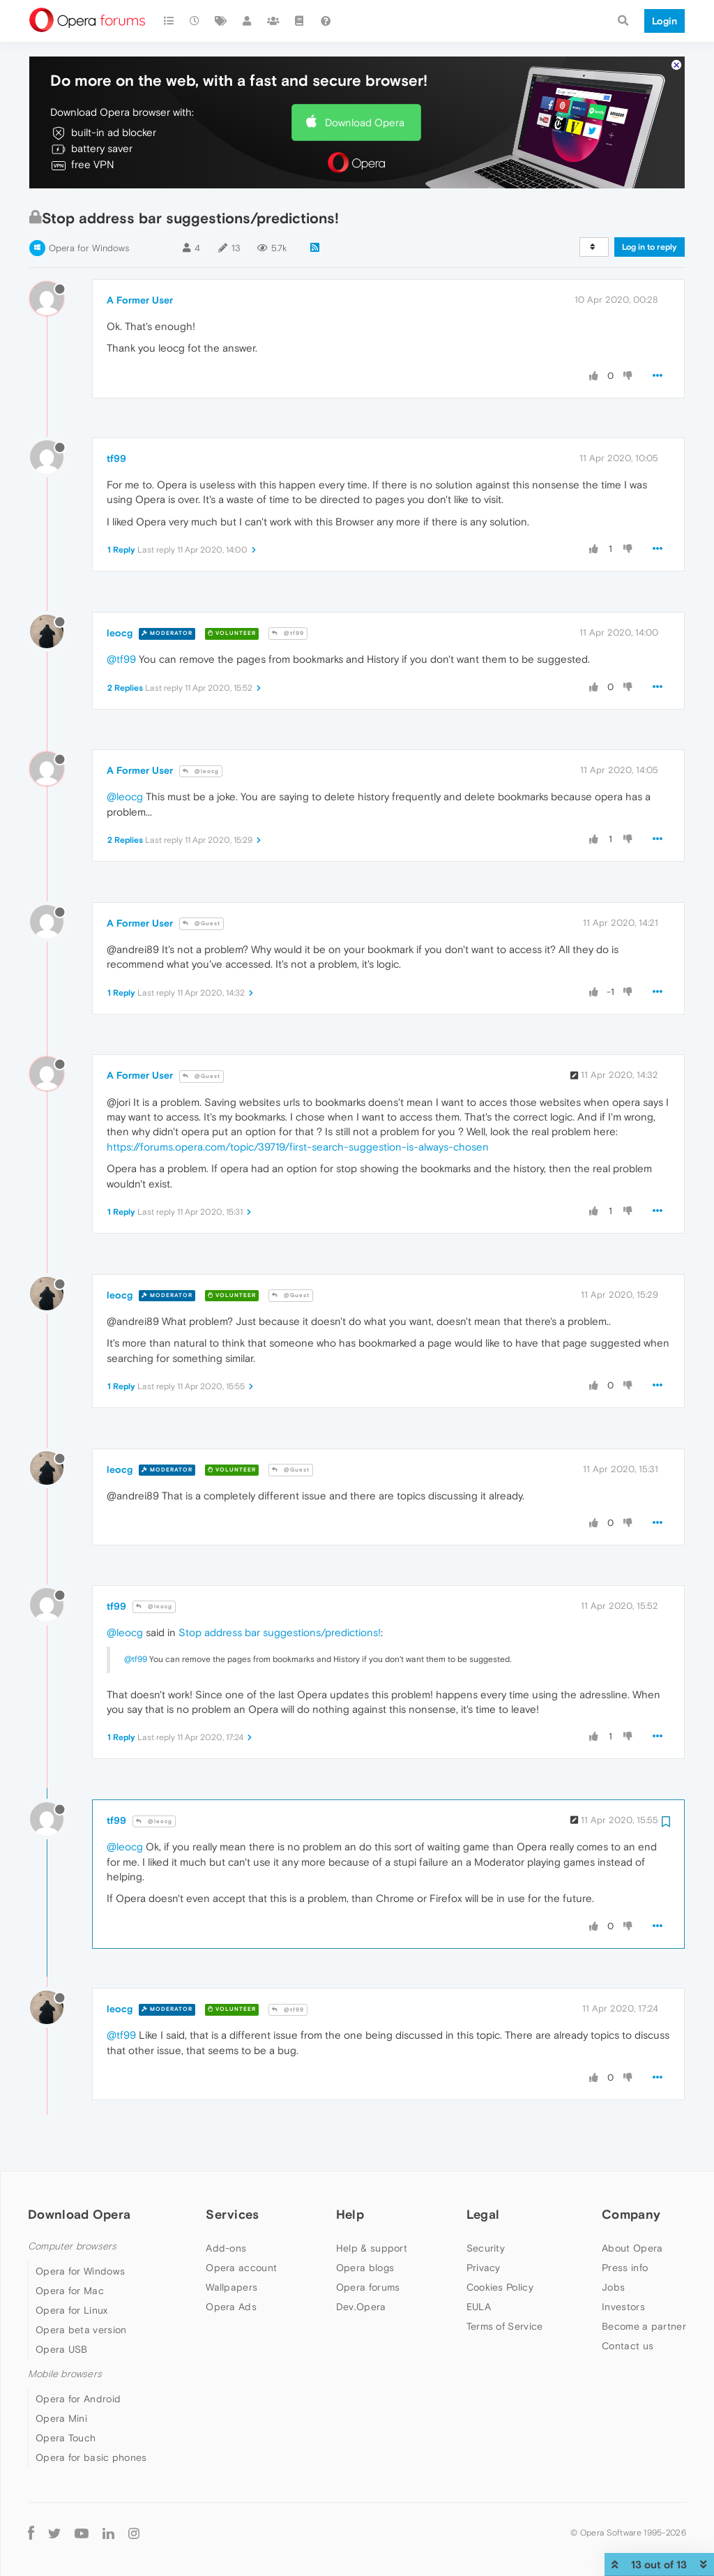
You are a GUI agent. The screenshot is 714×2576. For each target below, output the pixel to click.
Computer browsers (72, 2246)
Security (485, 2248)
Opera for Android (78, 2398)
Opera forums (368, 2287)
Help (350, 2214)
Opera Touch (66, 2437)
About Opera (632, 2248)
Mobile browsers (65, 2374)
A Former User (140, 300)
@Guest (201, 923)
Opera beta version (81, 2329)
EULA (478, 2306)
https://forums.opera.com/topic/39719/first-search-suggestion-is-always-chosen (298, 1147)
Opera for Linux (72, 2310)
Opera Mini (61, 2418)
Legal (483, 2214)
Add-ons (226, 2248)
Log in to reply (649, 247)
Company (631, 2214)
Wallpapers (231, 2287)
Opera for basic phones (91, 2457)
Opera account (241, 2267)
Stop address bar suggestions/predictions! (279, 1632)
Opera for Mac (70, 2290)
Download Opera (364, 122)
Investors (623, 2306)
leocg (119, 632)
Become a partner (644, 2326)
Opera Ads (231, 2306)
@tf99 (288, 633)
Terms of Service (504, 2326)
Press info (625, 2267)
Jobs (613, 2287)
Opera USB (62, 2349)
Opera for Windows (89, 248)
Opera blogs (365, 2267)
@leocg (201, 771)
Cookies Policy (499, 2287)
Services (232, 2214)
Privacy (483, 2267)
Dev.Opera (361, 2306)
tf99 (116, 458)
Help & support (371, 2248)
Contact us (627, 2345)
